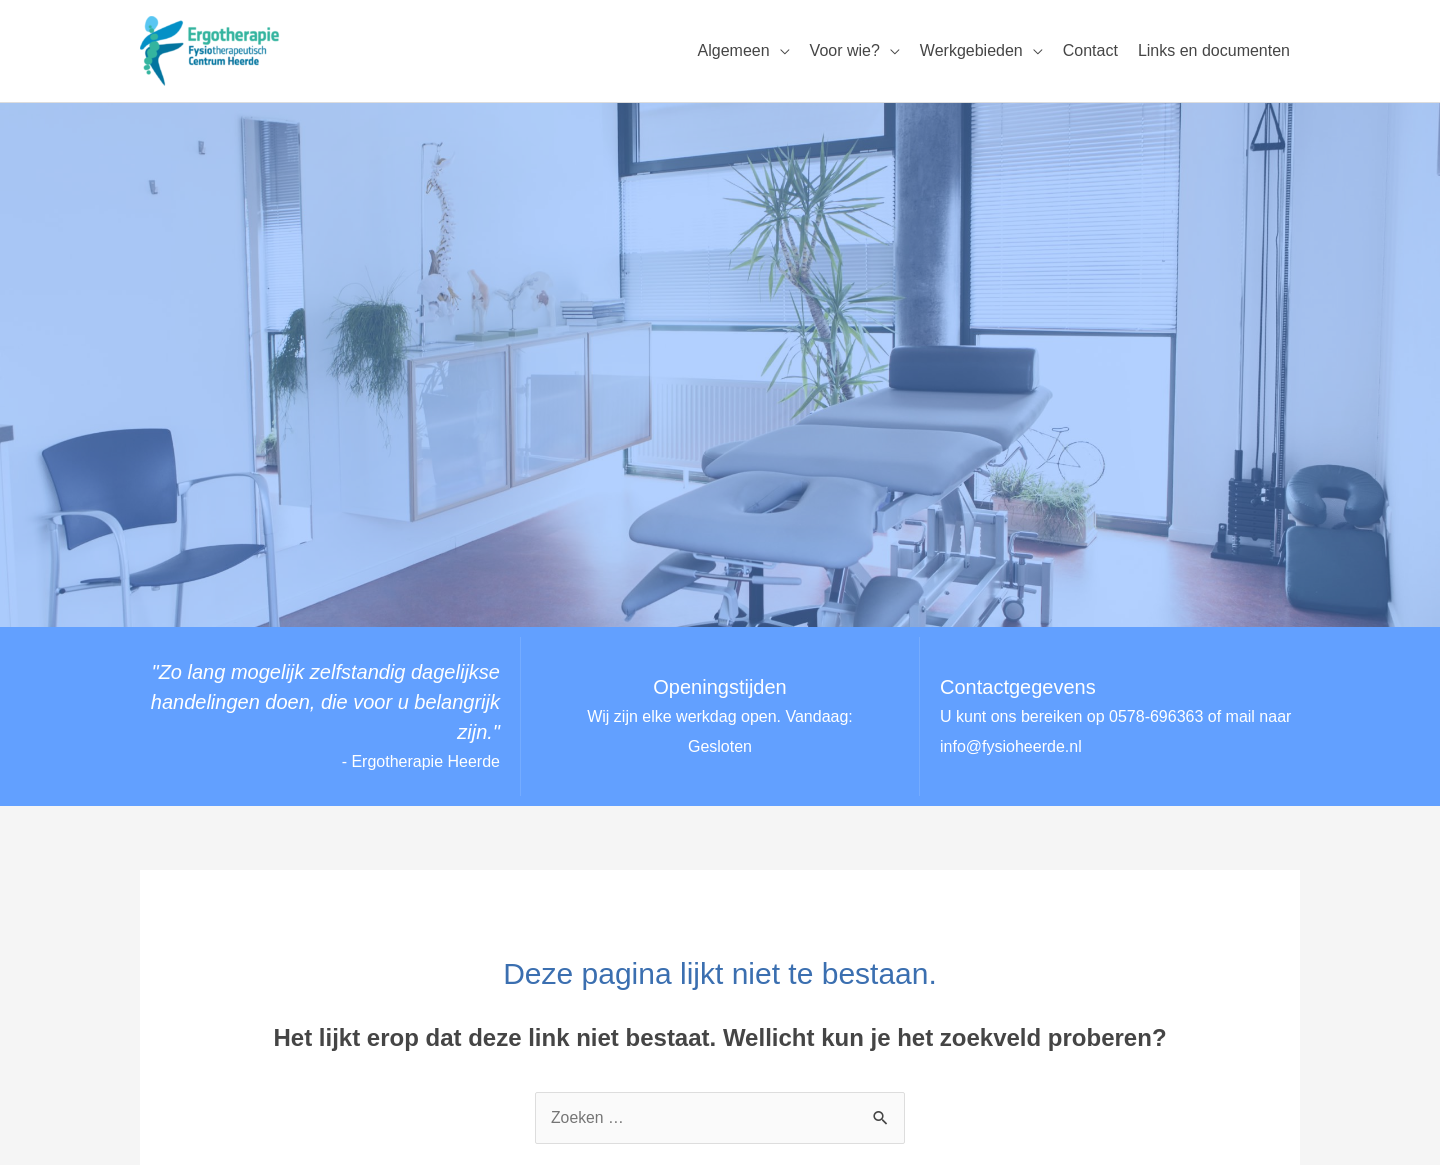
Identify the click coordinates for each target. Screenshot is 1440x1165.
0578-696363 (1156, 716)
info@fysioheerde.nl (1011, 746)
